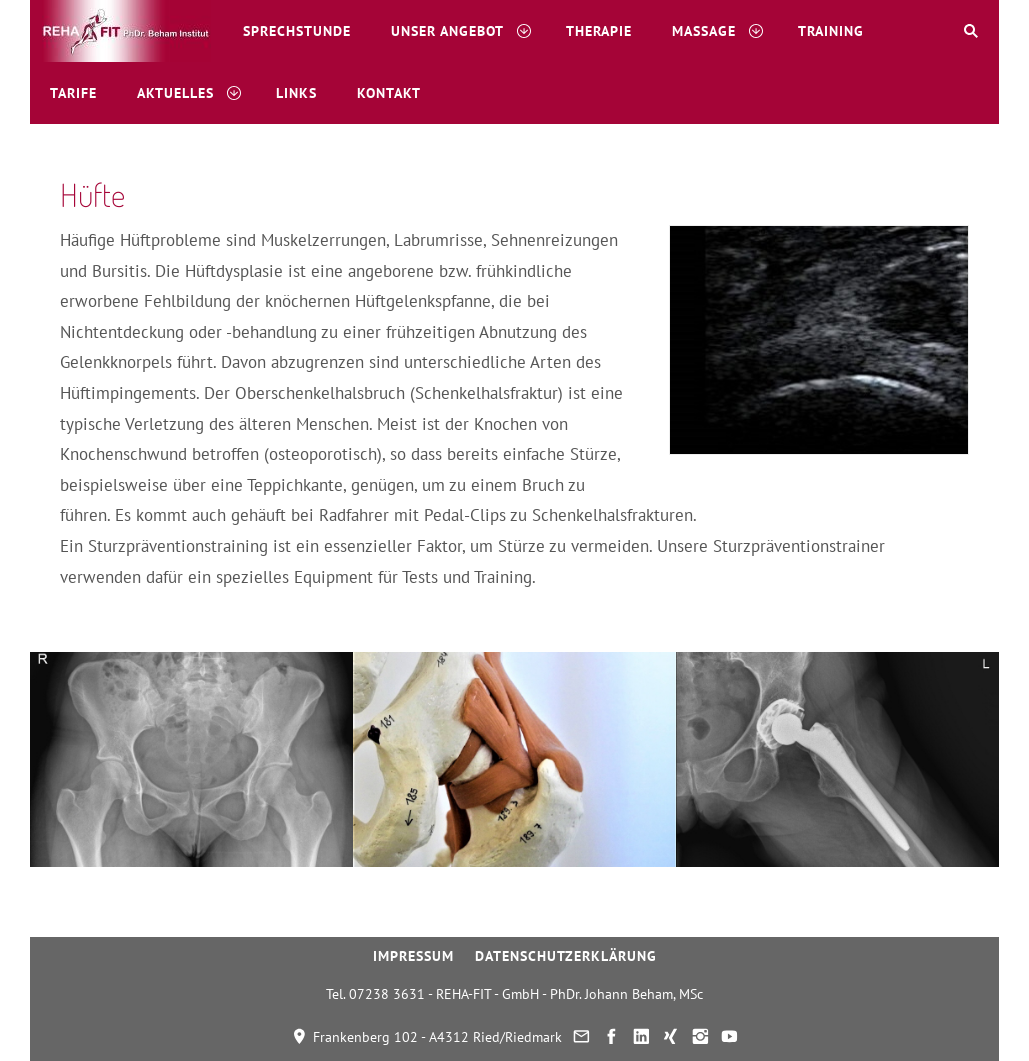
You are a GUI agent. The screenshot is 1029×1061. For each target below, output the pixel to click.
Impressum (413, 956)
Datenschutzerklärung (566, 956)
